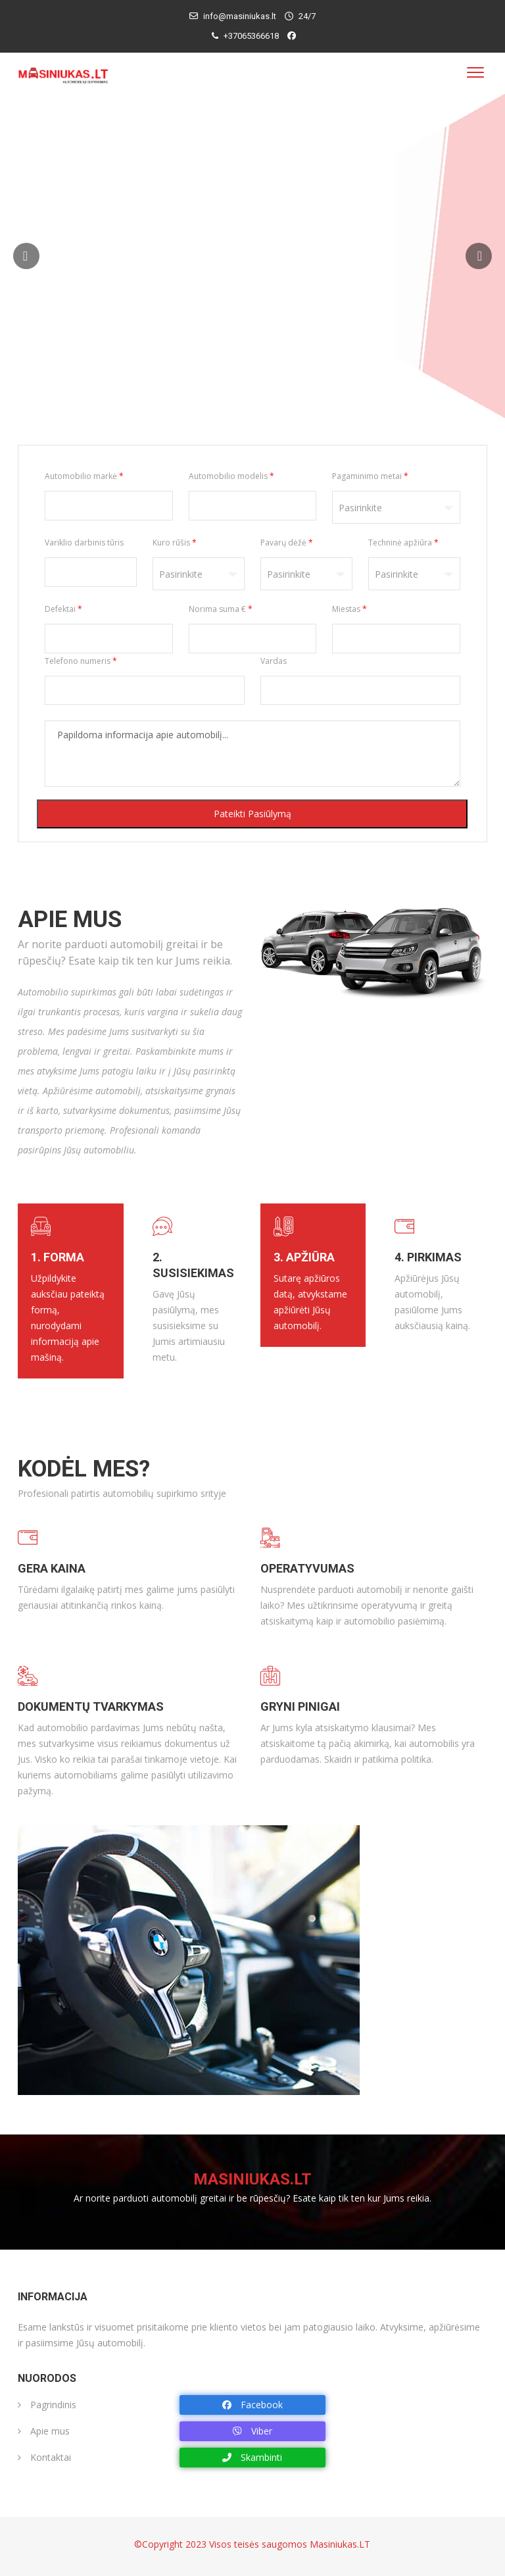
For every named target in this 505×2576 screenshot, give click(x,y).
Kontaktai (44, 2457)
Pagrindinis (47, 2404)
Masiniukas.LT (340, 2544)
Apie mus (44, 2431)
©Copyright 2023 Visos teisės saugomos (222, 2544)
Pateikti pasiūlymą (252, 813)
